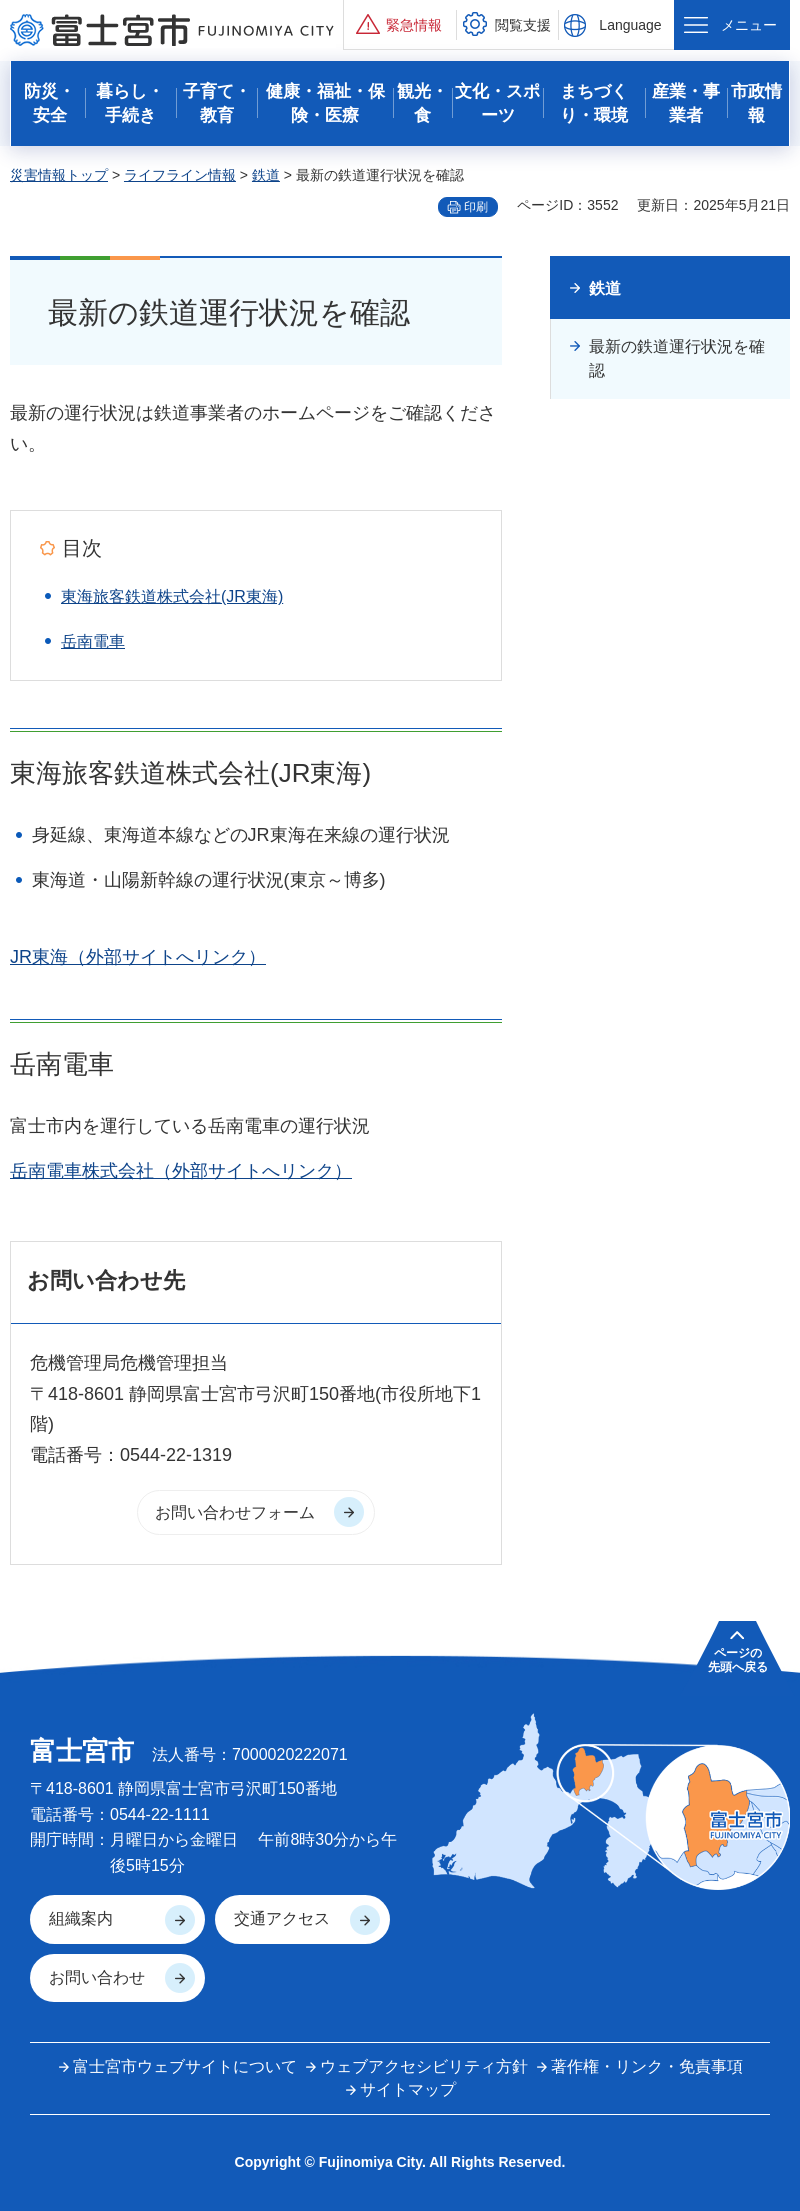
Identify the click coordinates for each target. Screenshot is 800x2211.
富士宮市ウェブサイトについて (185, 2066)
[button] (400, 24)
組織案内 (81, 1918)
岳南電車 (93, 641)
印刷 (476, 207)
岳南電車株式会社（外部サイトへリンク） (181, 1171)
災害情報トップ (59, 175)
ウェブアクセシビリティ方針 (424, 2066)
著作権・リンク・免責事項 (647, 2066)
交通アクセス (282, 1918)
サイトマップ (408, 2089)
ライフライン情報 (180, 175)
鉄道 (266, 175)
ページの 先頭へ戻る (738, 1660)
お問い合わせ (97, 1977)
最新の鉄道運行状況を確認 (677, 358)
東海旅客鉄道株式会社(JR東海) (172, 596)
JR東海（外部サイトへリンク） (138, 957)
